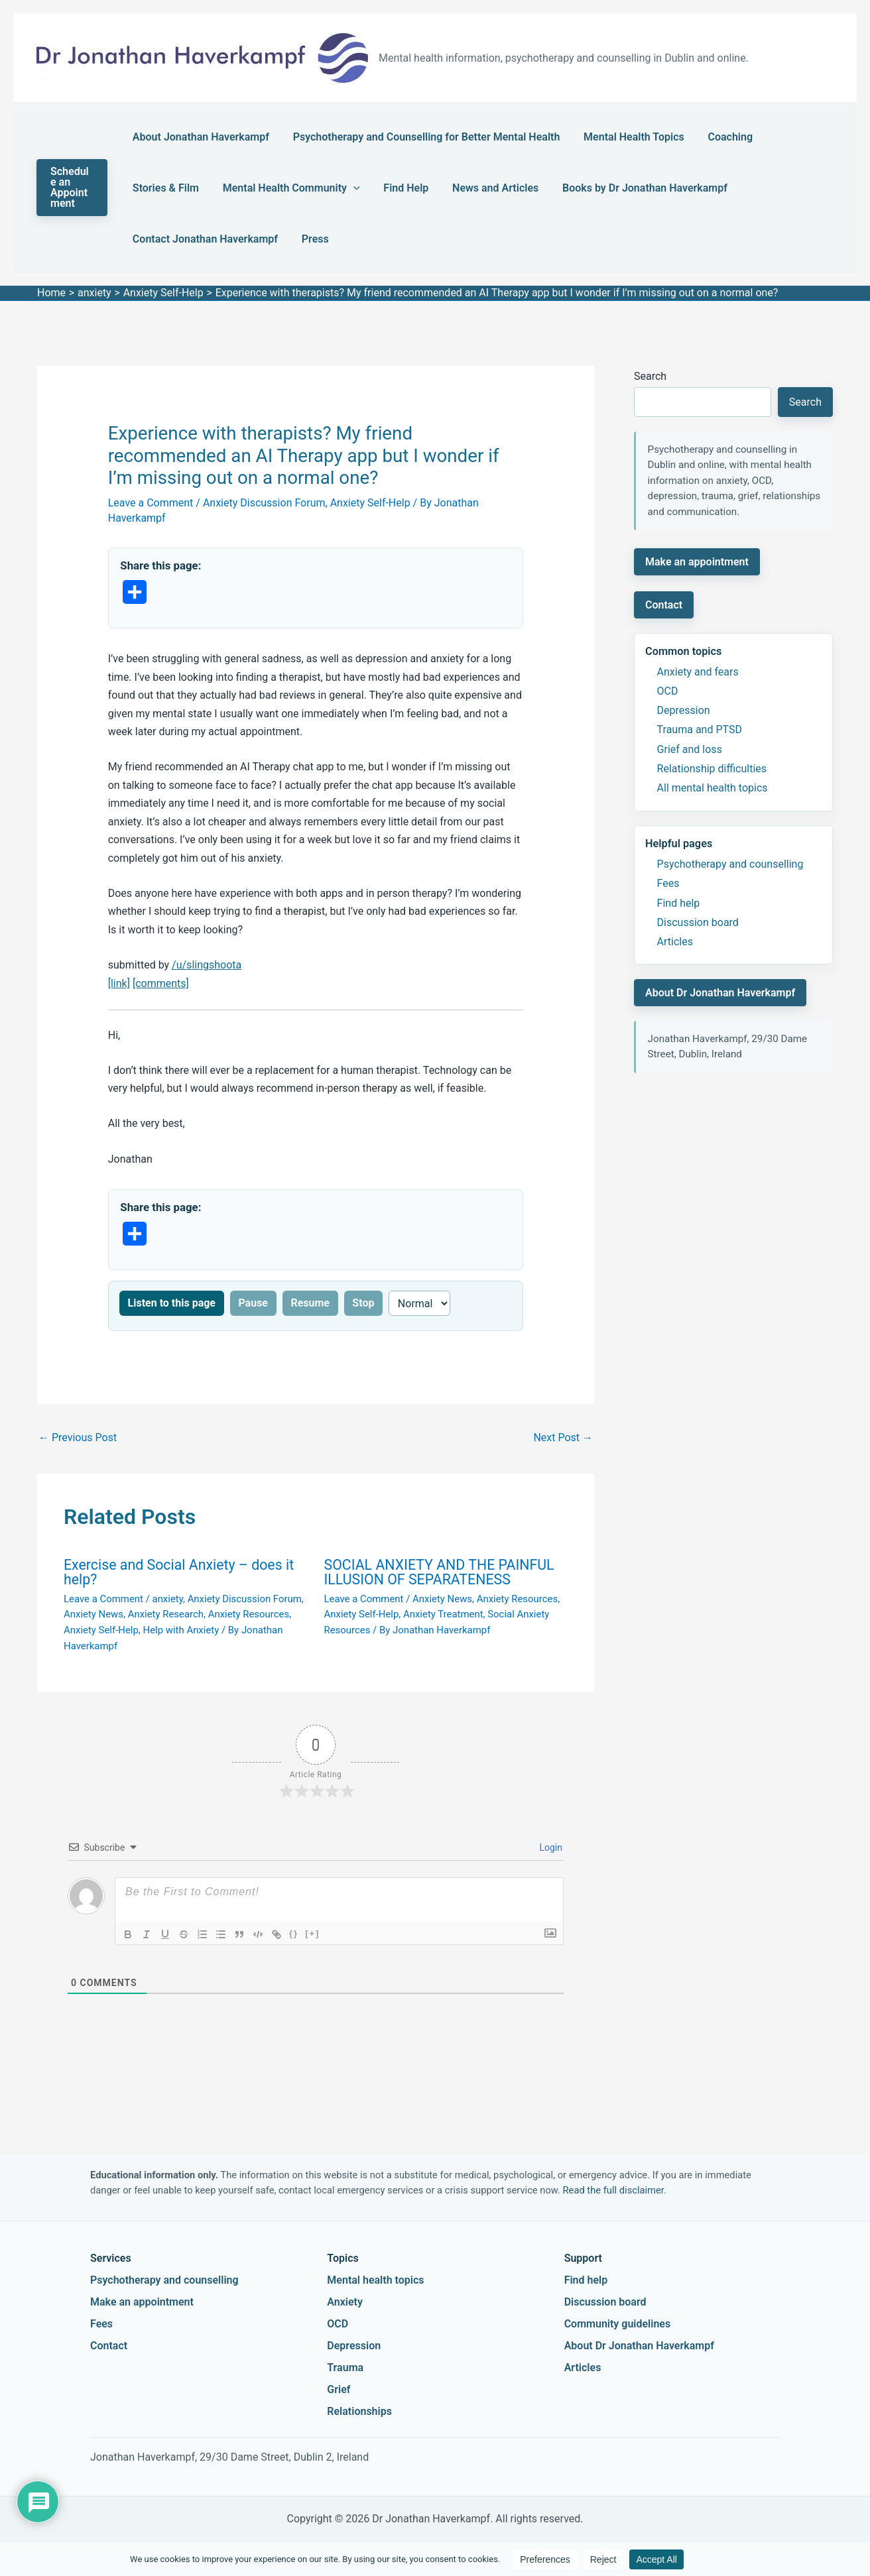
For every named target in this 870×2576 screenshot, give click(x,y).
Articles (675, 941)
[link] (119, 983)
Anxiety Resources (248, 1614)
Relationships (359, 2411)
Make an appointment (697, 562)
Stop (363, 1303)
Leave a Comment (151, 503)
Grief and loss (689, 749)
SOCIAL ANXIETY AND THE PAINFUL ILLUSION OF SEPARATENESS (439, 1571)
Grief (338, 2389)
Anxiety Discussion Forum (264, 503)
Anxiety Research (166, 1614)
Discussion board (698, 922)
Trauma (345, 2367)
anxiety (168, 1599)
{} (293, 1933)
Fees (668, 883)
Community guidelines (617, 2323)
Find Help (307, 188)
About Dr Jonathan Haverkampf (720, 992)
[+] (312, 1933)
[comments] (161, 983)
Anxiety (345, 2302)
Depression (683, 710)
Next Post (563, 1437)
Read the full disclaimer (613, 2190)
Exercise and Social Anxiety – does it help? (179, 1571)
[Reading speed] (419, 1303)
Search (650, 376)
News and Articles (388, 188)
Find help (678, 903)
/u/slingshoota (206, 965)
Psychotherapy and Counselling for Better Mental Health (418, 137)
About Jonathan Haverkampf (201, 137)
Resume (310, 1303)
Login (549, 1847)
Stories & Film (776, 137)
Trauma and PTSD (699, 729)
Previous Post (77, 1437)
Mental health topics (375, 2280)
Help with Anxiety (181, 1630)
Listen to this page (172, 1303)
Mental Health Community (201, 187)
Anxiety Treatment (443, 1614)
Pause (253, 1303)
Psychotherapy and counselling (730, 864)
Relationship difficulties (712, 768)
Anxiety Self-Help (370, 503)
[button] (73, 187)
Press (146, 239)
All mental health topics (712, 788)
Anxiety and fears (698, 672)
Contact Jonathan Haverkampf (700, 188)
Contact (663, 605)
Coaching (704, 137)
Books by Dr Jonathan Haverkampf (529, 188)
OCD (667, 691)
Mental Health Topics (617, 137)
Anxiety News (93, 1614)
